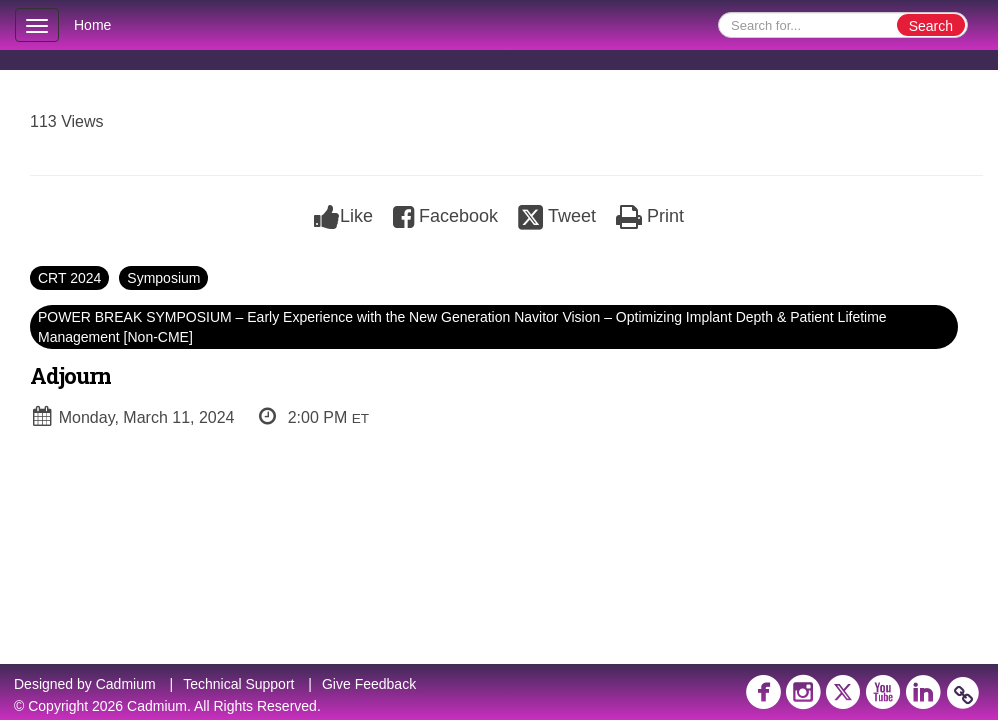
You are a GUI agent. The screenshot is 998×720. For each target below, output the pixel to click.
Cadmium (126, 684)
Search (931, 26)
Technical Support (238, 684)
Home (92, 25)
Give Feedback (369, 684)
